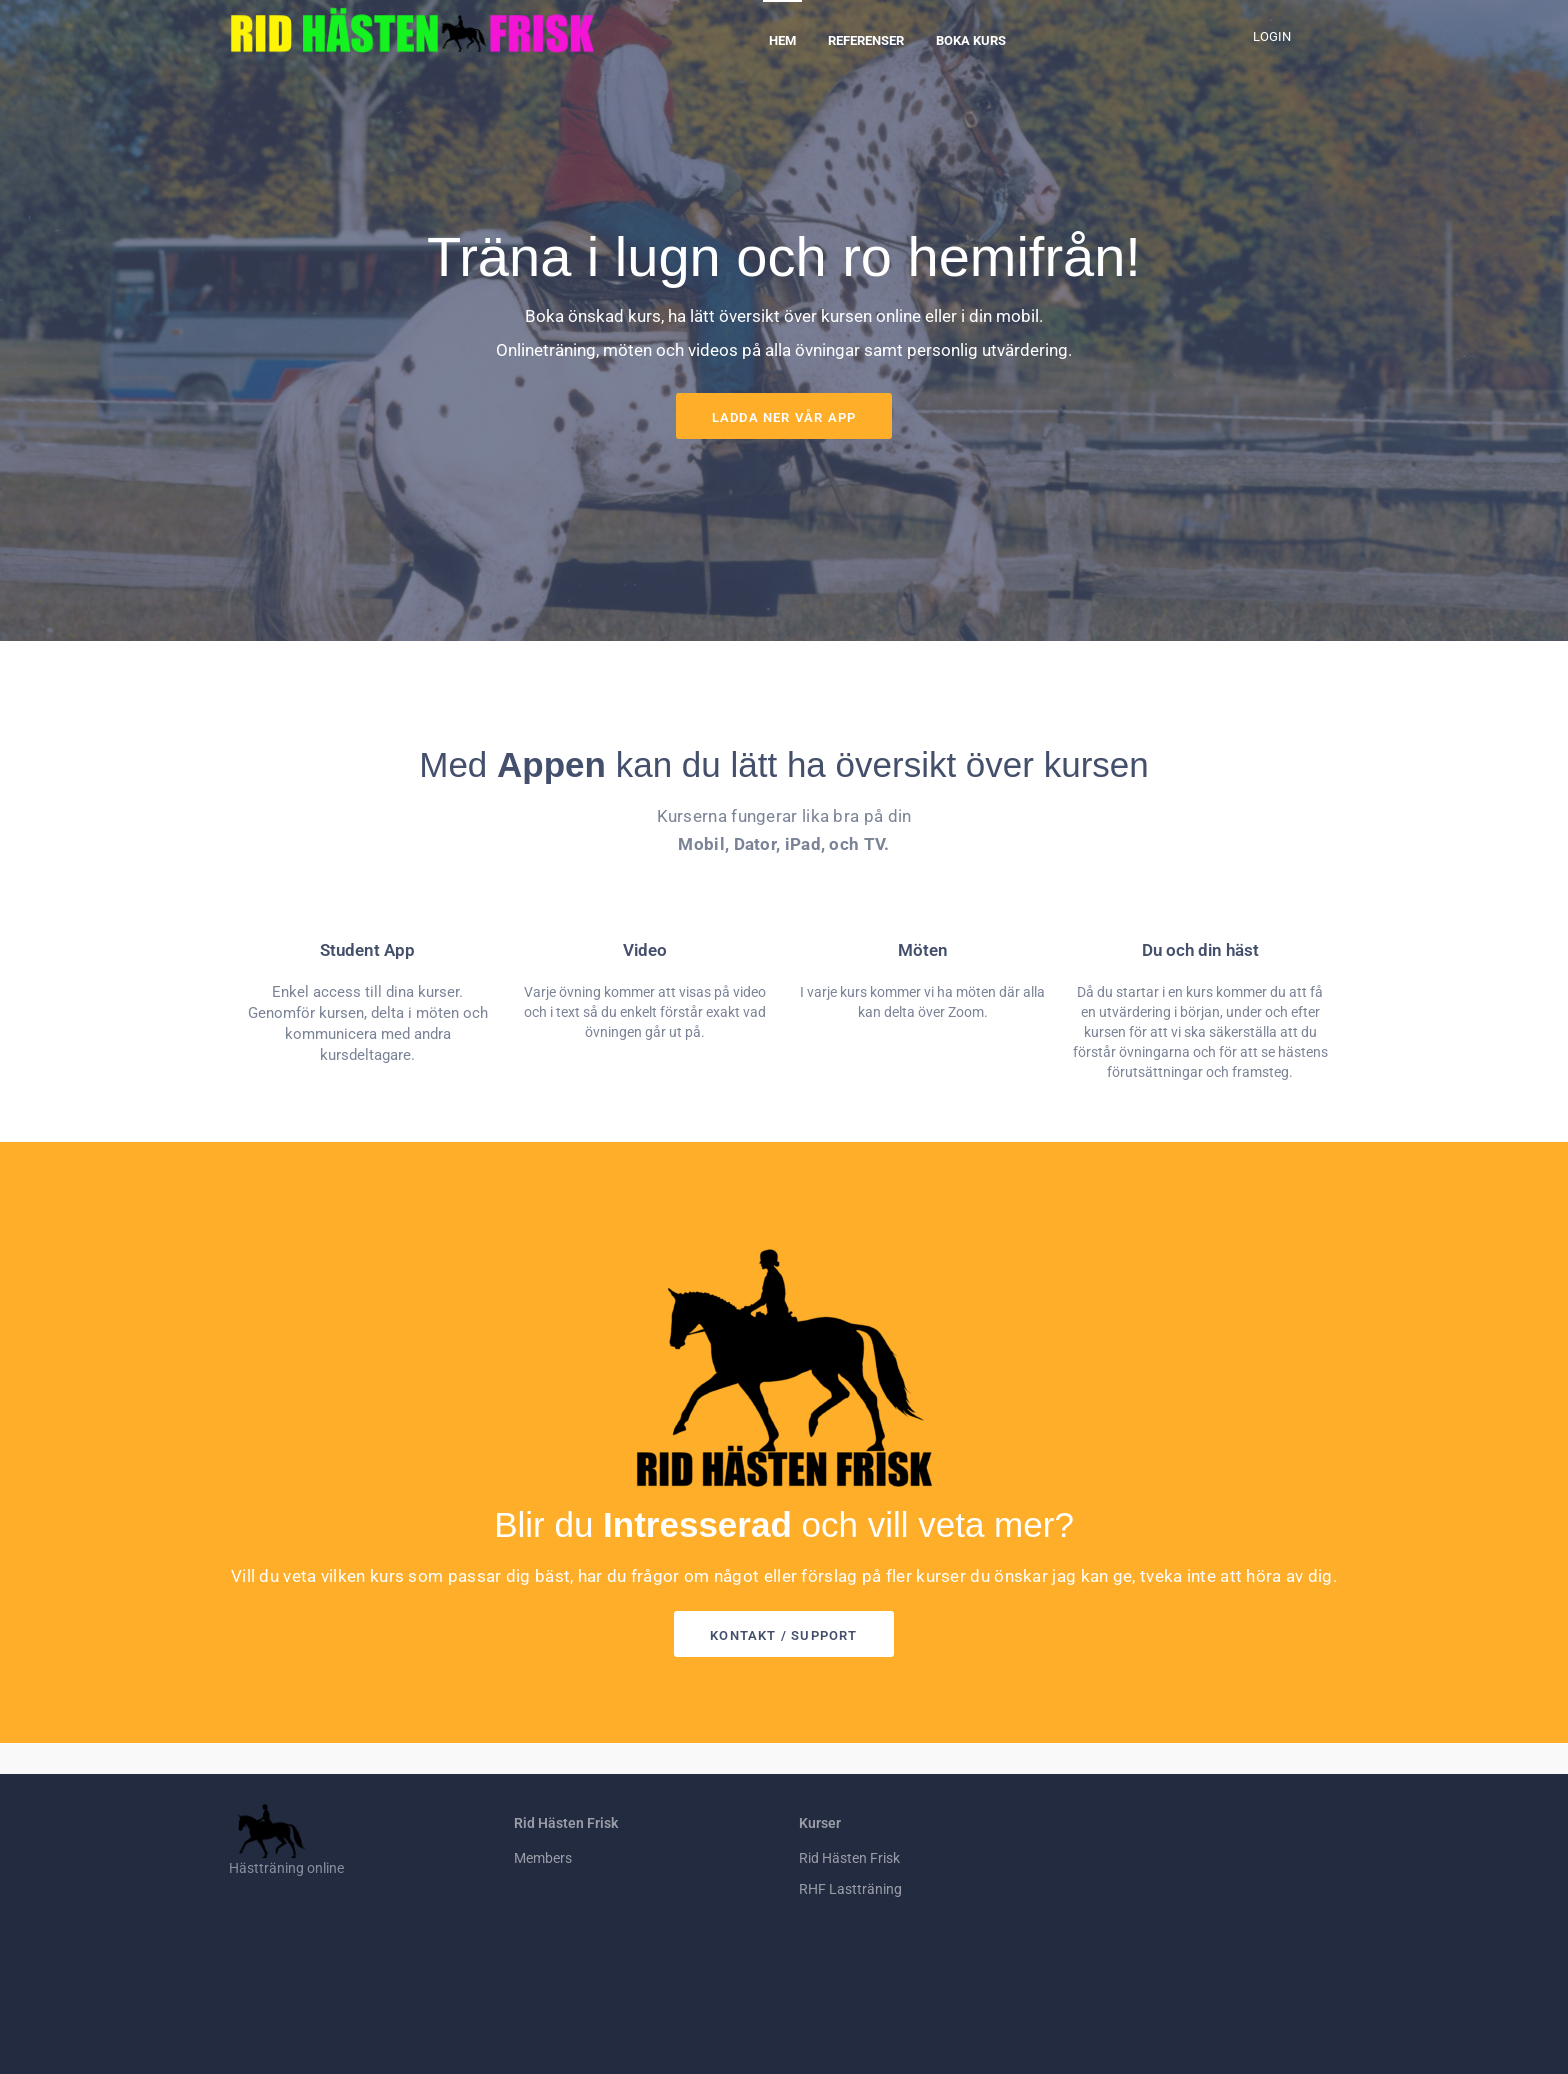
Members (543, 1858)
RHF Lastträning (850, 1889)
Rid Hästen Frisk (849, 1858)
